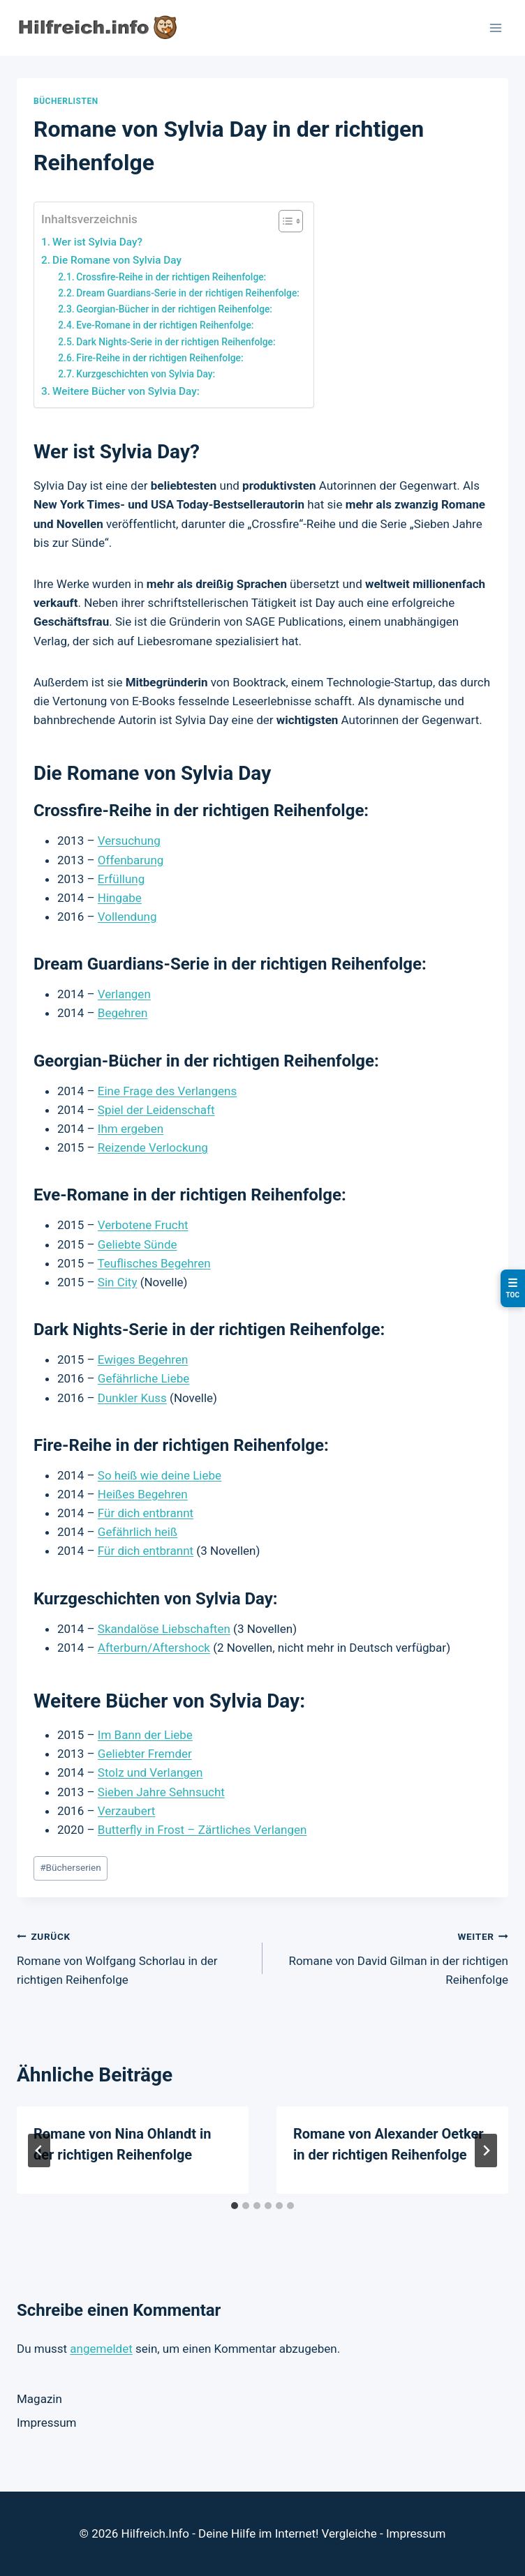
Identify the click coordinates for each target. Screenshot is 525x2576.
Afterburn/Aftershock (154, 1648)
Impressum (47, 2423)
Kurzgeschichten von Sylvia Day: (145, 373)
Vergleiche (349, 2533)
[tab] (234, 2205)
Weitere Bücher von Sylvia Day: (126, 391)
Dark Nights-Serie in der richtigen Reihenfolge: (175, 341)
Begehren (123, 1013)
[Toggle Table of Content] (284, 221)
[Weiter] (486, 2150)
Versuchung (129, 841)
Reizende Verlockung (153, 1147)
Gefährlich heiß (137, 1532)
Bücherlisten (66, 101)
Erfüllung (121, 879)
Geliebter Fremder (145, 1754)
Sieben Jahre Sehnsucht (161, 1792)
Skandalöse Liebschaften (164, 1629)
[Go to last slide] (39, 2150)
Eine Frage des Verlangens (167, 1091)
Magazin (39, 2399)
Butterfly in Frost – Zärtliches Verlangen (202, 1830)
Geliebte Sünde (137, 1244)
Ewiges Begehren (143, 1359)
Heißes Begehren (143, 1494)
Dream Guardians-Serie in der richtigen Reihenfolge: (188, 293)
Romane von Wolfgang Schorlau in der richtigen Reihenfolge (134, 1957)
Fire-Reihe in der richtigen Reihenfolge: (159, 357)
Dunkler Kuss (132, 1398)
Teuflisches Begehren (153, 1263)
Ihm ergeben (130, 1129)
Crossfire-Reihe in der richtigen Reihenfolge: (171, 277)
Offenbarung (131, 860)
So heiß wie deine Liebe (159, 1475)
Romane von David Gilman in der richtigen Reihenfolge (391, 1957)
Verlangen (124, 994)
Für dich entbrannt (145, 1513)
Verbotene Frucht (143, 1225)
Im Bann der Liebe (145, 1735)
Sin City (118, 1282)
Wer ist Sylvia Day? (97, 242)
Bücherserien (70, 1867)
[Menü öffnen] (495, 27)
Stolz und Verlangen (150, 1772)
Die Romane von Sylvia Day (117, 260)
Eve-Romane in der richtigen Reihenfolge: (164, 325)
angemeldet (101, 2349)
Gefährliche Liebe (144, 1378)
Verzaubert (127, 1811)
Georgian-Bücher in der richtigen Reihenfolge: (174, 309)
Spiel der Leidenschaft (156, 1110)
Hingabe (120, 898)
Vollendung (127, 917)
